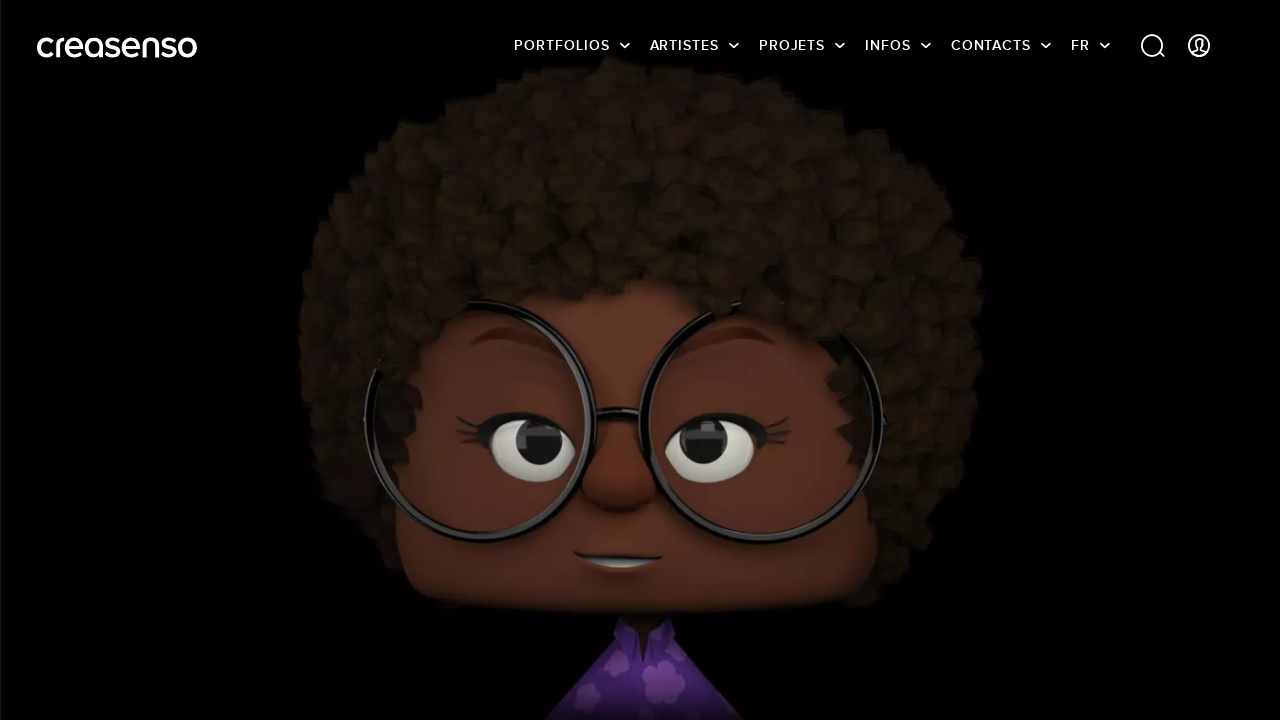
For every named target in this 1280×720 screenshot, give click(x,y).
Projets (792, 45)
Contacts (991, 45)
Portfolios (561, 45)
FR (1080, 45)
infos (888, 45)
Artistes (684, 45)
